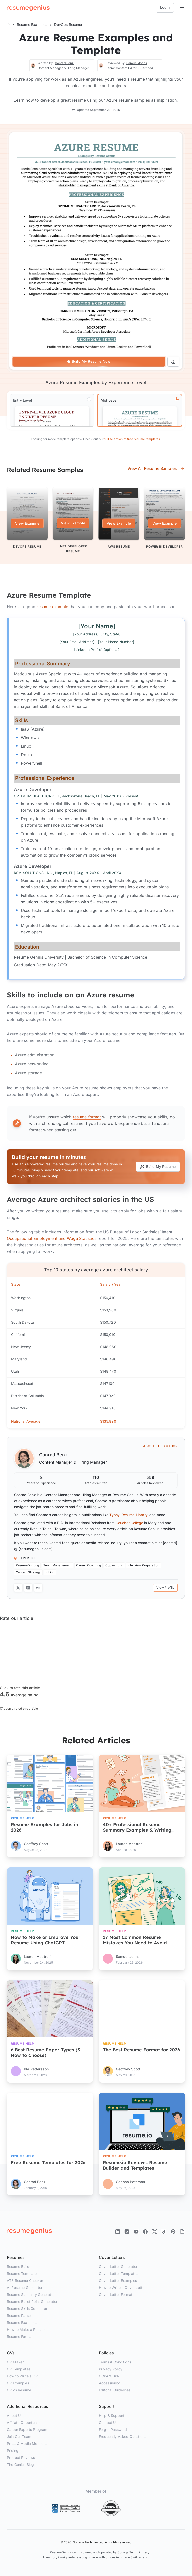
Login (165, 7)
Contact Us (108, 2422)
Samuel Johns (136, 63)
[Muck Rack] (38, 1588)
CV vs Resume (19, 2390)
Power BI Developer (164, 546)
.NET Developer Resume (73, 548)
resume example (52, 606)
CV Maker (15, 2362)
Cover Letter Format (115, 2294)
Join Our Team (19, 2436)
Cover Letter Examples (118, 2280)
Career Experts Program (27, 2429)
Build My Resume (158, 1166)
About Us (14, 2415)
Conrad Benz (53, 1454)
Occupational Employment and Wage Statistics (51, 1238)
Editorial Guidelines (114, 2390)
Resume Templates (23, 2273)
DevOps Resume (68, 24)
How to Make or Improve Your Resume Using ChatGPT (45, 1940)
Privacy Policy (110, 2369)
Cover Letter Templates (118, 2273)
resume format (87, 1116)
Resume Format (20, 2336)
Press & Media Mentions (27, 2443)
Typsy (115, 1515)
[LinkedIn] (28, 1588)
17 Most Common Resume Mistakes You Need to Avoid (135, 1940)
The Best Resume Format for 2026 (141, 2050)
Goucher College (129, 1523)
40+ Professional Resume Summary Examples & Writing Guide (137, 1828)
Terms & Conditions (115, 2362)
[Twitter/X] (18, 1588)
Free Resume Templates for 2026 (48, 2162)
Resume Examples (32, 24)
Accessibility (109, 2383)
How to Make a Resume (26, 2329)
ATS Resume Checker (25, 2280)
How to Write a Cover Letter (122, 2287)
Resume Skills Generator (27, 2308)
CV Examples (18, 2383)
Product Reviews (21, 2457)
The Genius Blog (20, 2464)
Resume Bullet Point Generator (32, 2301)
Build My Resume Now (89, 361)
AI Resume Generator (24, 2287)
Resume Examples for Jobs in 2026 (44, 1827)
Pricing (12, 2450)
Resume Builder (20, 2266)
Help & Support (111, 2415)
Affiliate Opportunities (25, 2422)
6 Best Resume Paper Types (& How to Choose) (46, 2052)
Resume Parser (19, 2315)
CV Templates (18, 2369)
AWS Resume (119, 546)
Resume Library (135, 1515)
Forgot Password (113, 2429)
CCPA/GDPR (109, 2376)
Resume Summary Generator (31, 2294)
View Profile (165, 1587)
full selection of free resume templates (132, 439)
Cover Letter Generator (118, 2266)
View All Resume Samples (156, 468)
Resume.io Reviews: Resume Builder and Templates (135, 2165)
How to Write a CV (22, 2376)
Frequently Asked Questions (122, 2436)
